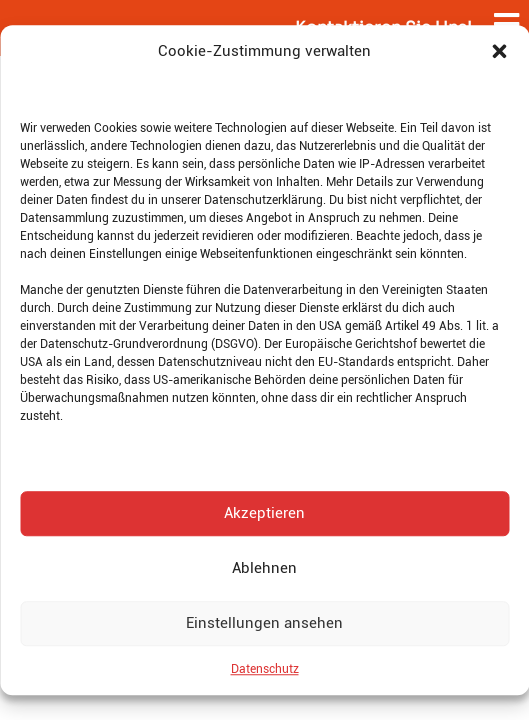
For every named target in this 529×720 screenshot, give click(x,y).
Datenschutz (265, 669)
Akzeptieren (264, 513)
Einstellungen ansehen (264, 623)
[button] (499, 52)
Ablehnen (264, 568)
